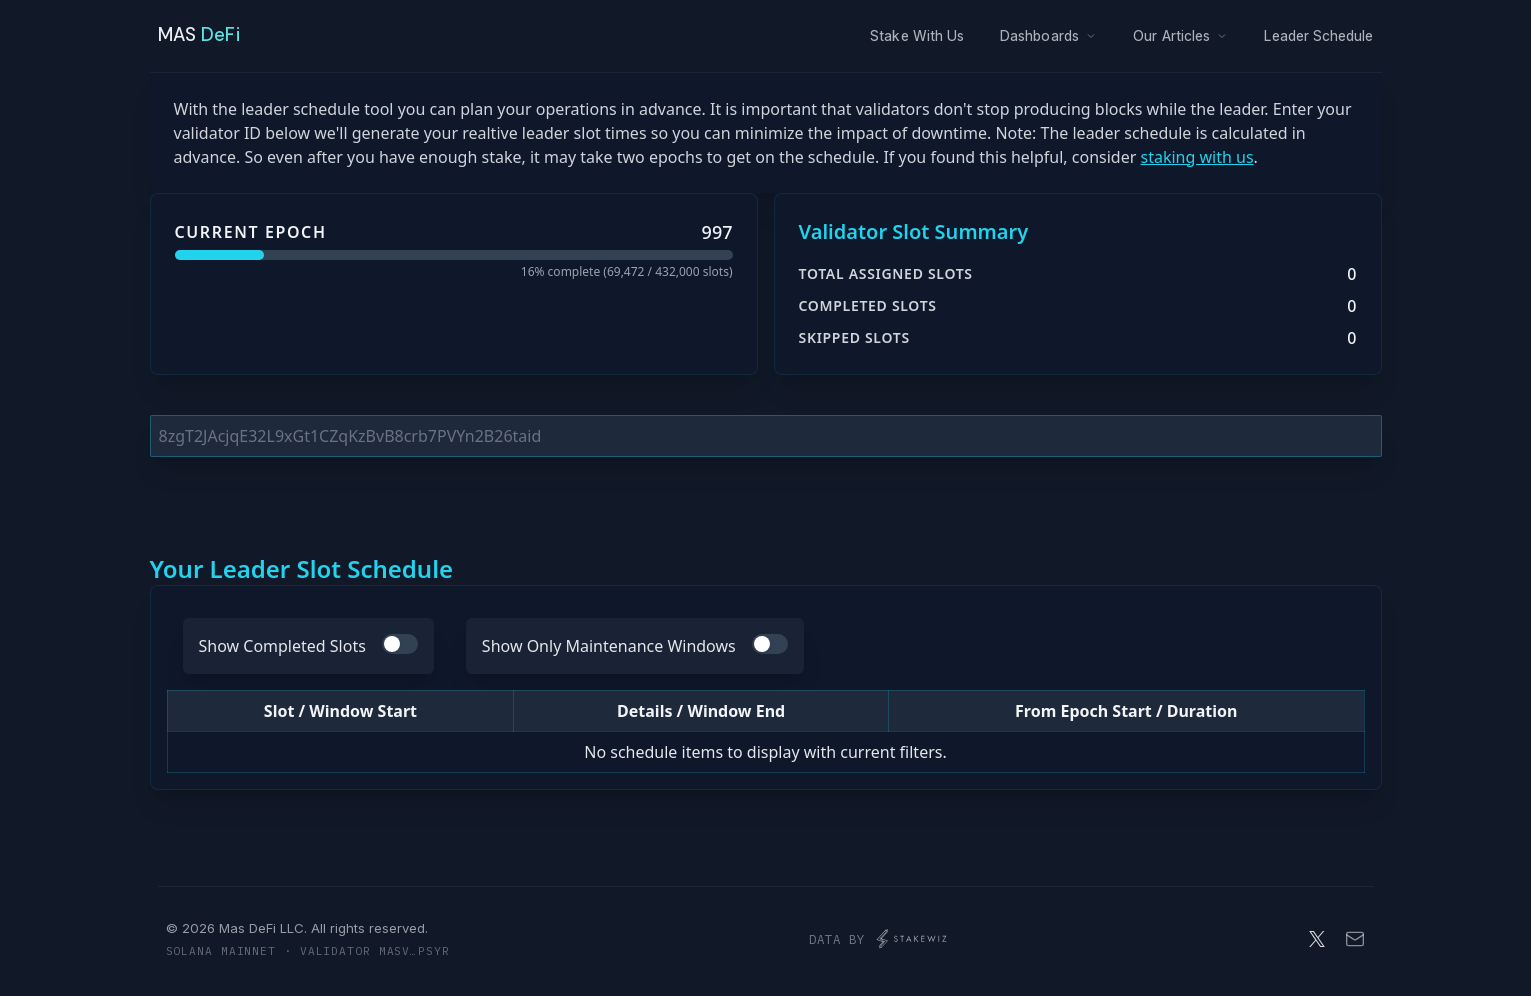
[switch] (400, 644)
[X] (1317, 939)
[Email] (1355, 939)
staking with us (1196, 157)
